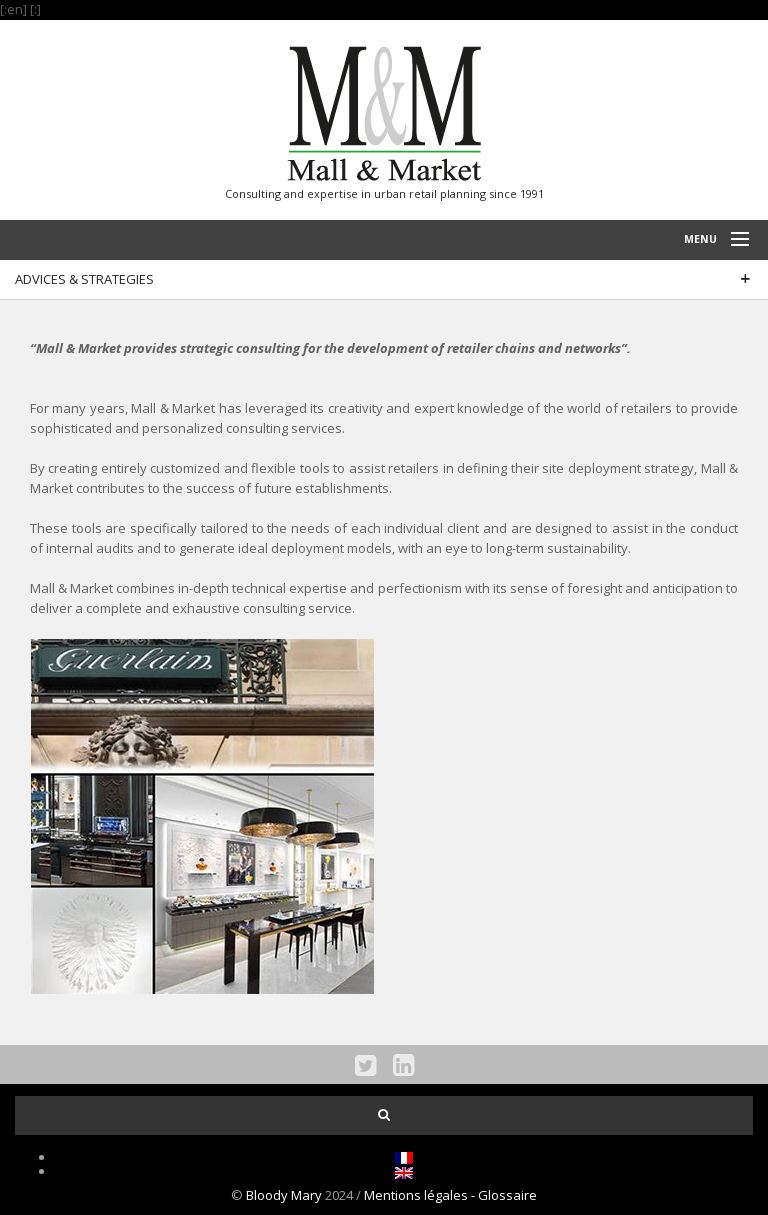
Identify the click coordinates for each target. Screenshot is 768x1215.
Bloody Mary (284, 1195)
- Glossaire (504, 1195)
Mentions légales (417, 1195)
